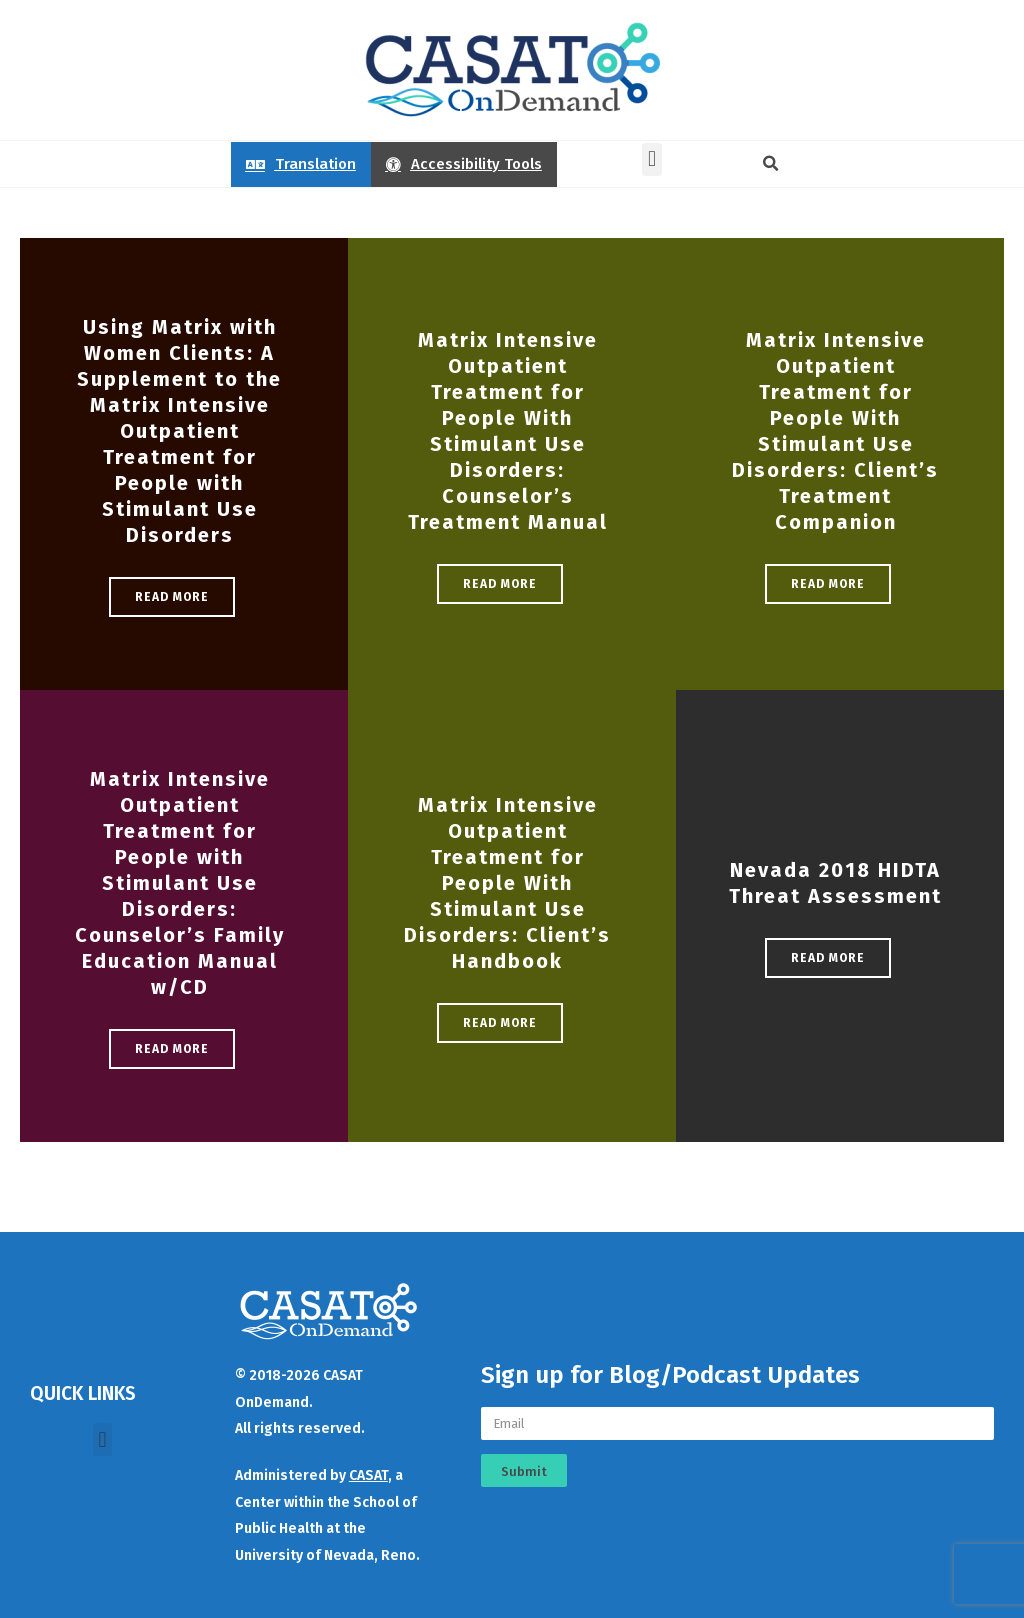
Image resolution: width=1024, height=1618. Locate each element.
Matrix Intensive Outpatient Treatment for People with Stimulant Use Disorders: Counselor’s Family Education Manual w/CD (180, 883)
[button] (651, 159)
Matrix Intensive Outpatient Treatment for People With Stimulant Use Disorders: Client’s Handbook (507, 883)
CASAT (368, 1475)
